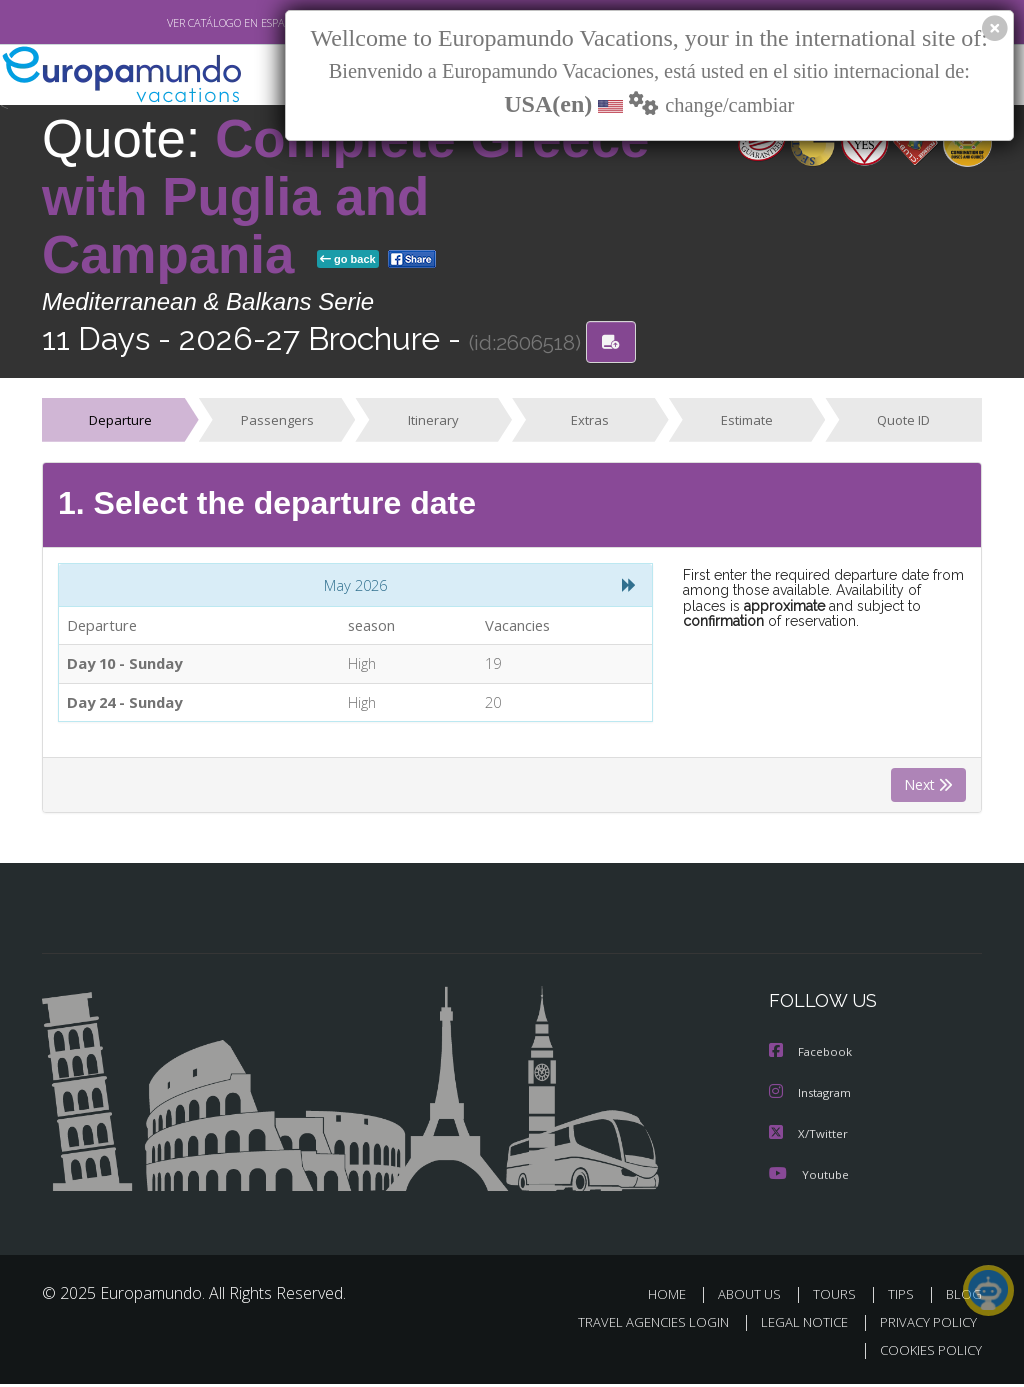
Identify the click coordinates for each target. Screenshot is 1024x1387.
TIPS (903, 1297)
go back (348, 260)
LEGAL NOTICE (795, 1325)
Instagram (812, 1097)
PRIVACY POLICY (923, 1325)
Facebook (812, 1057)
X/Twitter (809, 1137)
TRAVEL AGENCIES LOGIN (638, 1325)
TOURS (838, 1297)
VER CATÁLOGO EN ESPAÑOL (190, 23)
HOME (674, 1297)
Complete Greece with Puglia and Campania (345, 197)
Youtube (809, 1177)
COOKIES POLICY (926, 1353)
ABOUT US (755, 1297)
